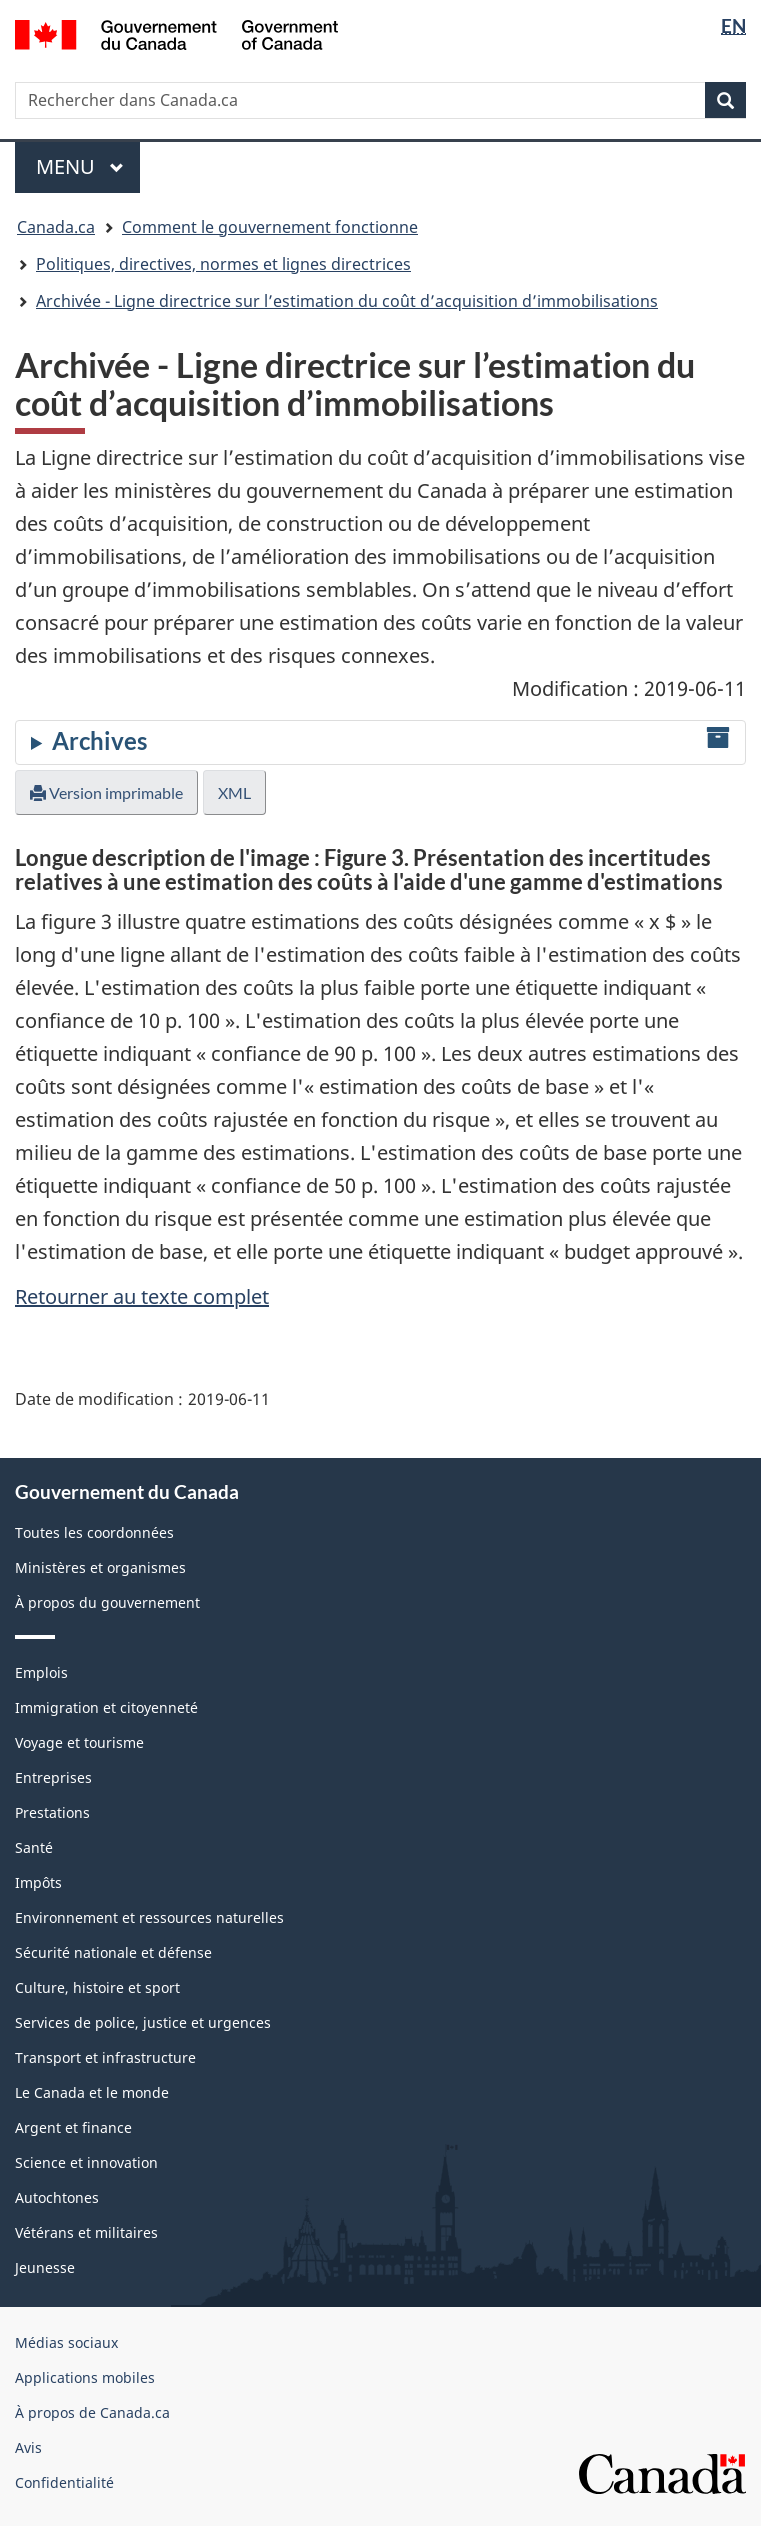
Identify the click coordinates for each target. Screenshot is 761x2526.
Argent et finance (73, 2127)
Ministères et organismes (100, 1567)
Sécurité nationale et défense (113, 1952)
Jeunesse (45, 2267)
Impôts (38, 1882)
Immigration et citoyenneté (106, 1707)
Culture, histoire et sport (97, 1987)
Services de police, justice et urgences (143, 2022)
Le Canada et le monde (92, 2092)
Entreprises (53, 1777)
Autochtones (57, 2197)
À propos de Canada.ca (92, 2412)
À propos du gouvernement (107, 1602)
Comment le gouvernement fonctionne (270, 227)
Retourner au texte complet (142, 1296)
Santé (34, 1847)
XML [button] (234, 792)
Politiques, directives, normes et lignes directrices (223, 264)
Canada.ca (56, 227)
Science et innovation (86, 2162)
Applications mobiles (85, 2377)
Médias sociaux (66, 2342)
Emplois (41, 1672)
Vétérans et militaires (86, 2232)
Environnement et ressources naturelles (149, 1917)
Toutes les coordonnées (94, 1532)
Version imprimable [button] (106, 792)
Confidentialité (64, 2482)
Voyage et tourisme (79, 1742)
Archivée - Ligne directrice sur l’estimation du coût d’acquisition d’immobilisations (347, 301)
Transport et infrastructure (105, 2057)
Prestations (52, 1812)
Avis (28, 2447)
